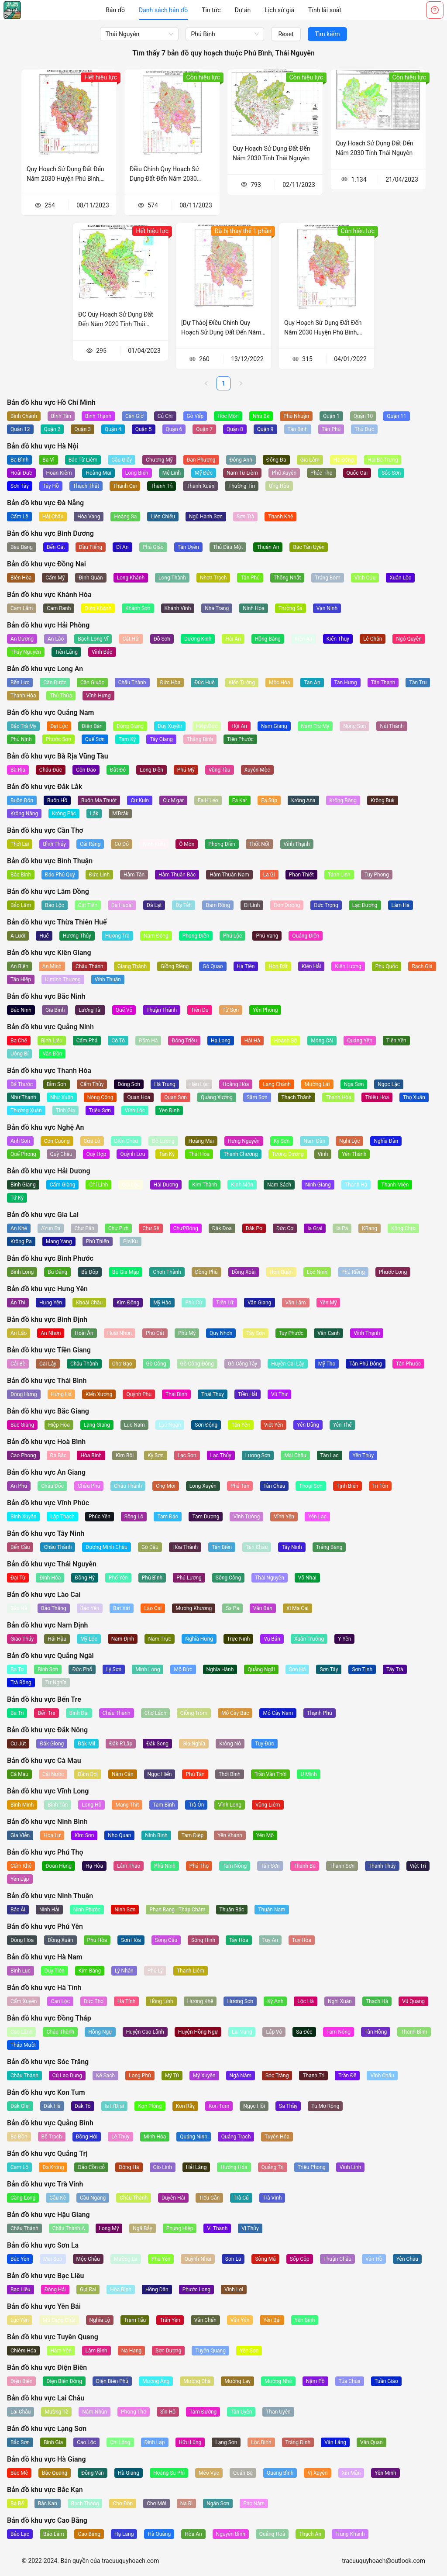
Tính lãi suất (324, 10)
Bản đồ (115, 10)
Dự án (243, 10)
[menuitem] (115, 10)
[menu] (223, 10)
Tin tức (211, 10)
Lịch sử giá (279, 10)
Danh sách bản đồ (163, 10)
